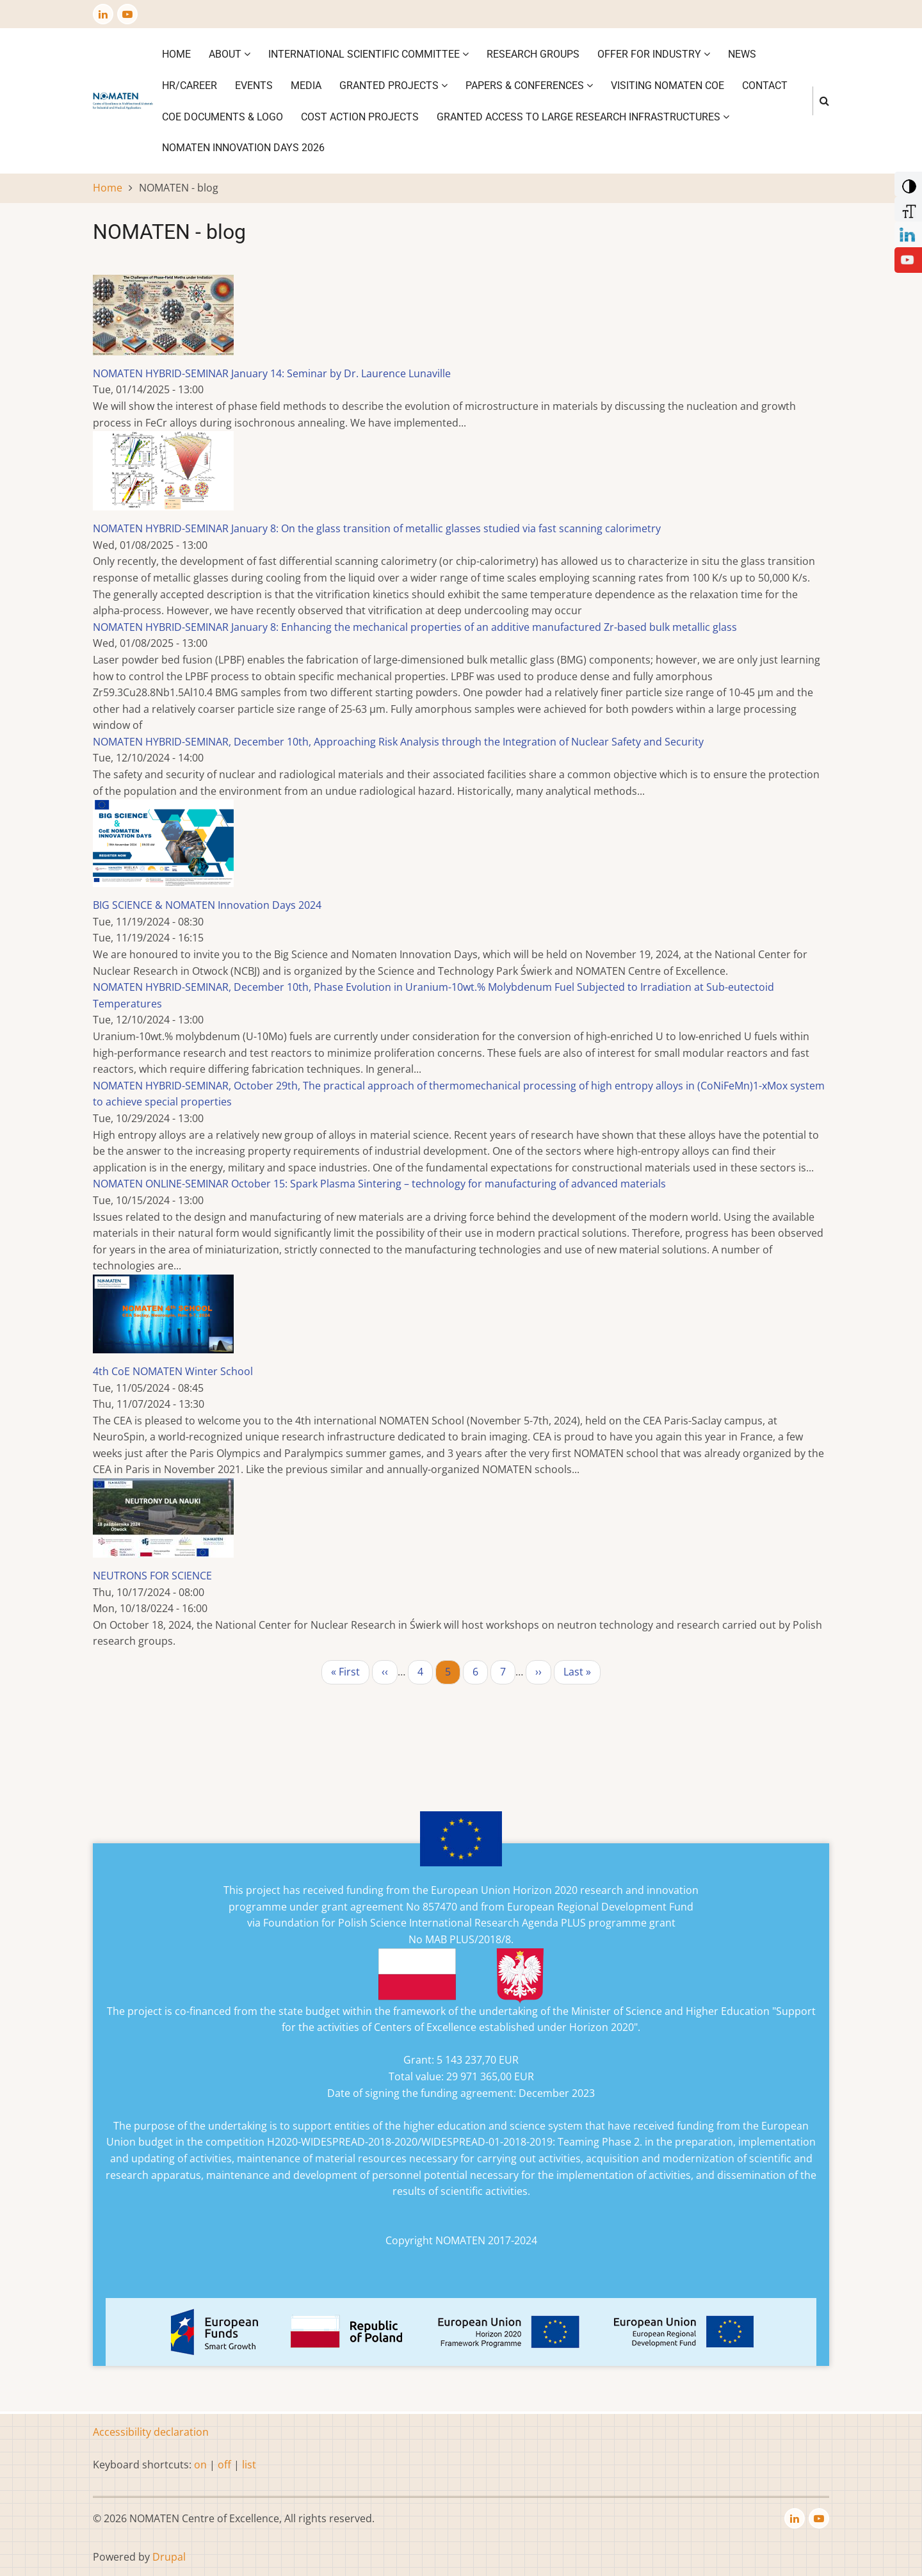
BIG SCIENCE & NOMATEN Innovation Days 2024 (207, 905)
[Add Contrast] (907, 183)
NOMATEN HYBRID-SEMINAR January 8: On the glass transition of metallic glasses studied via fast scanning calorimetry (377, 528)
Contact (765, 85)
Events (254, 85)
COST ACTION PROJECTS (360, 117)
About (229, 54)
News (742, 54)
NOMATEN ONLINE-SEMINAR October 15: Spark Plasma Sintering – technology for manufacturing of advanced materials (379, 1184)
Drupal (169, 2557)
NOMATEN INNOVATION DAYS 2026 (243, 148)
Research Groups (533, 54)
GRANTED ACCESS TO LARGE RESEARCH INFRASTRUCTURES (583, 117)
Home (176, 54)
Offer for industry (653, 54)
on (200, 2465)
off (224, 2465)
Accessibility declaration (151, 2432)
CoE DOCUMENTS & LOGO (222, 117)
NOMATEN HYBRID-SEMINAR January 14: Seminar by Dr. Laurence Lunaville (272, 373)
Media (306, 85)
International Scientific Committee (368, 54)
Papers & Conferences (529, 85)
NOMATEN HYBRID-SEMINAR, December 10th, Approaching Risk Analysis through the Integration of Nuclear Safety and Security (398, 742)
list (249, 2465)
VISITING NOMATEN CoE (667, 85)
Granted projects (393, 85)
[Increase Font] (907, 208)
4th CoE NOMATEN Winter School (173, 1371)
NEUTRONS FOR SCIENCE (152, 1576)
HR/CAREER (189, 85)
